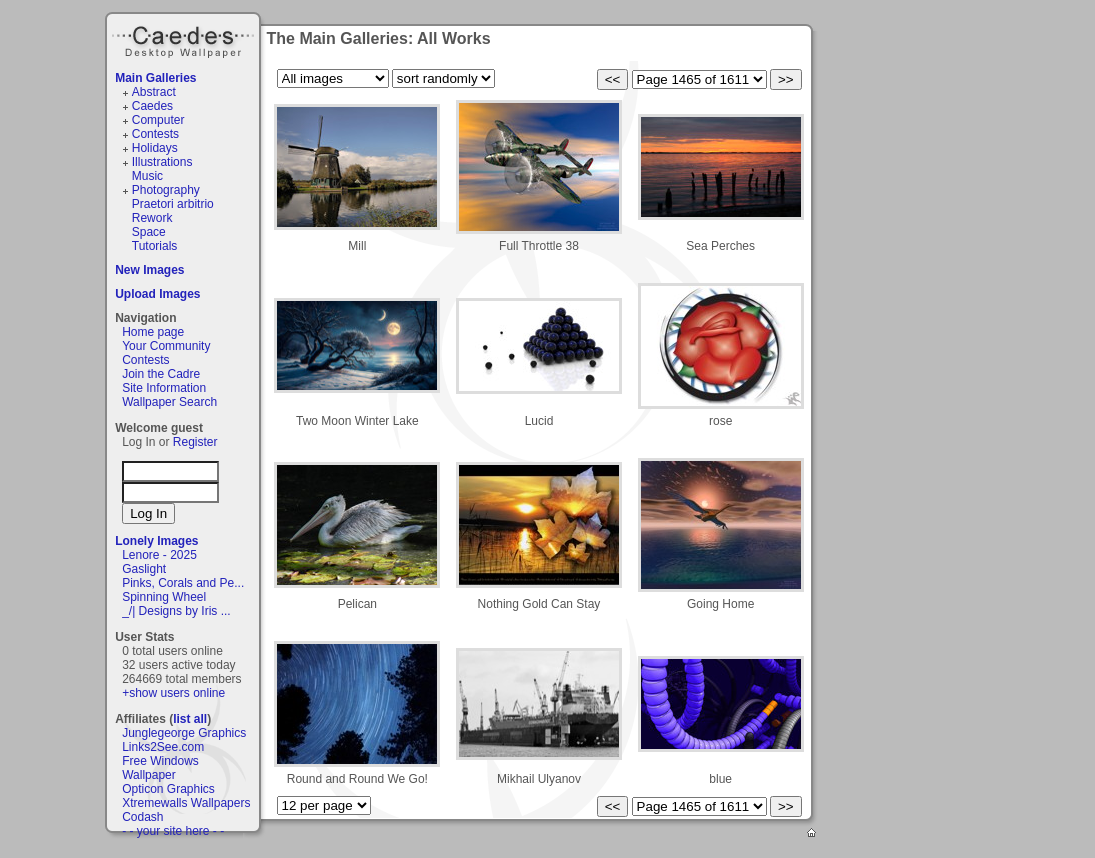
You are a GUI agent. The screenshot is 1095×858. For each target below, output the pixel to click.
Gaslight (144, 569)
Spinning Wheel (164, 597)
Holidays (155, 148)
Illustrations (162, 162)
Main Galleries (155, 78)
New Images (149, 270)
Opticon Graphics (168, 789)
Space (149, 232)
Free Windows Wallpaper (160, 768)
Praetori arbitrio (173, 204)
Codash (142, 817)
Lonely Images (156, 541)
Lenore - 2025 (159, 555)
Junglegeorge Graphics (184, 733)
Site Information (164, 388)
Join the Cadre (161, 374)
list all (190, 719)
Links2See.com (163, 747)
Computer (158, 120)
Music (147, 176)
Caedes (185, 39)
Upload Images (157, 294)
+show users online (173, 693)
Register (195, 442)
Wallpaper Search (169, 402)
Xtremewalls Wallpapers (186, 803)
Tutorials (155, 246)
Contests (155, 134)
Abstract (154, 92)
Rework (152, 218)
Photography (166, 190)
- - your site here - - (173, 831)
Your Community (166, 346)
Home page (153, 332)
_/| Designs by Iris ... (176, 611)
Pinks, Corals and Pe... (183, 583)
